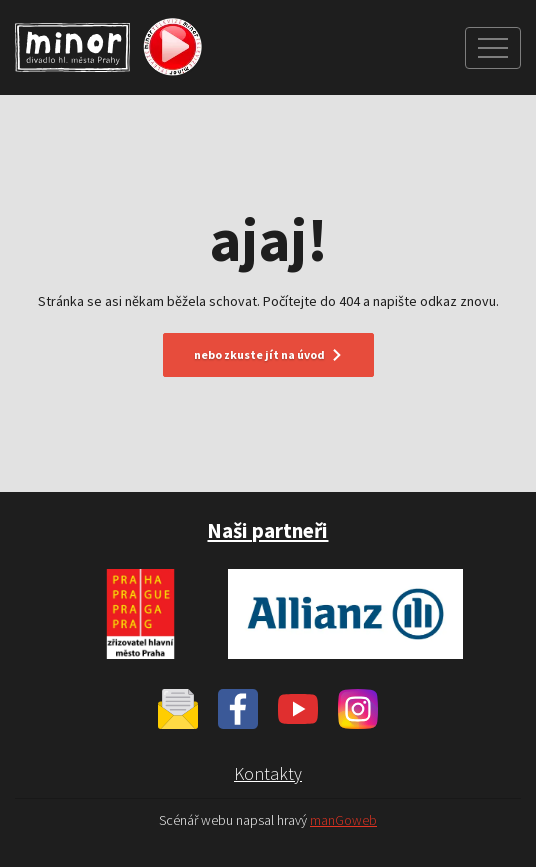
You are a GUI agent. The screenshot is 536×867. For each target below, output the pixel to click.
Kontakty (268, 773)
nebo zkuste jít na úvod (268, 354)
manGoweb (343, 820)
